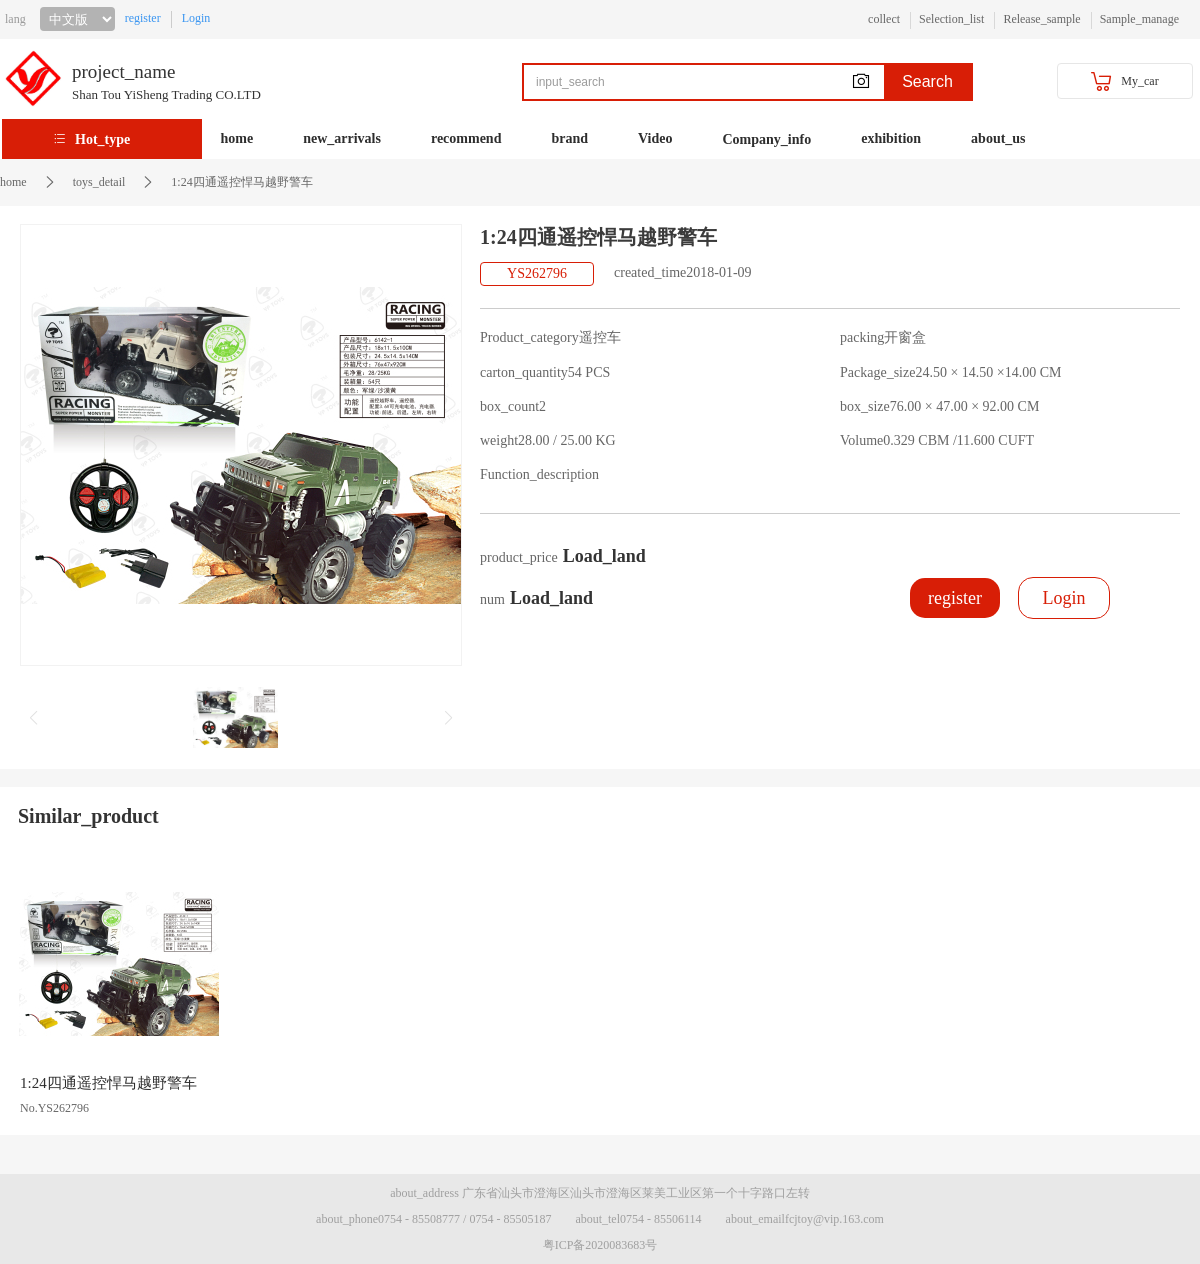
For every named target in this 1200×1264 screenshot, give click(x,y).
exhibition (891, 138)
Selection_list (951, 19)
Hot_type (102, 139)
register (143, 18)
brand (569, 138)
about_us (998, 138)
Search (927, 81)
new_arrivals (342, 138)
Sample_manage (1139, 19)
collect (884, 19)
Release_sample (1041, 19)
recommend (466, 138)
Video (655, 138)
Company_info (767, 139)
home (237, 138)
